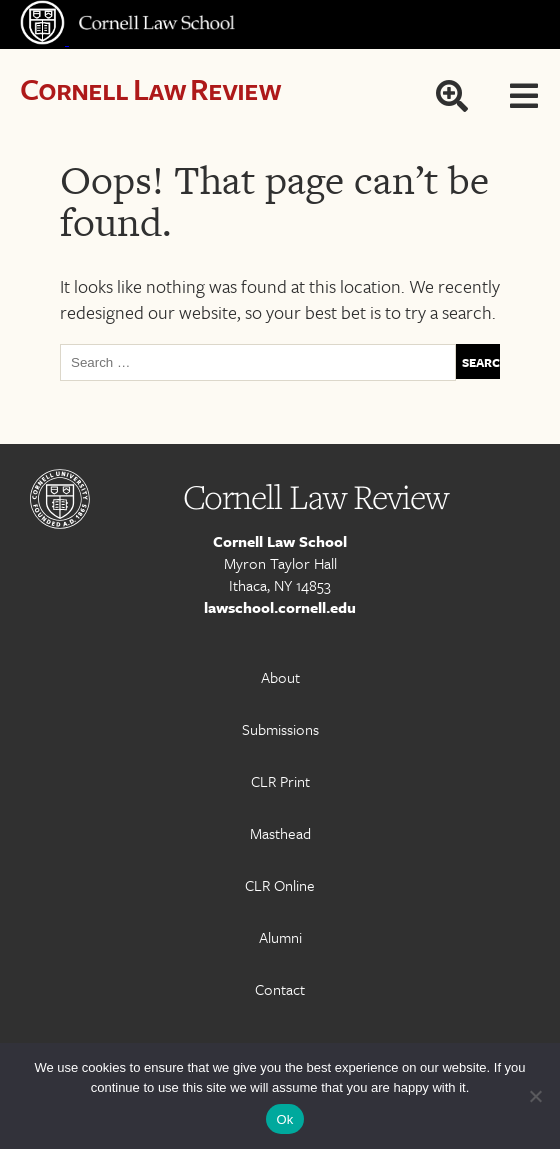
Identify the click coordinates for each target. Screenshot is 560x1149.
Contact (280, 989)
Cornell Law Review (150, 88)
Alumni (280, 937)
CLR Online (280, 885)
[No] (535, 1096)
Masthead (280, 833)
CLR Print (280, 781)
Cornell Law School (280, 541)
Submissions (280, 729)
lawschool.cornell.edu (280, 607)
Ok (284, 1119)
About (280, 677)
